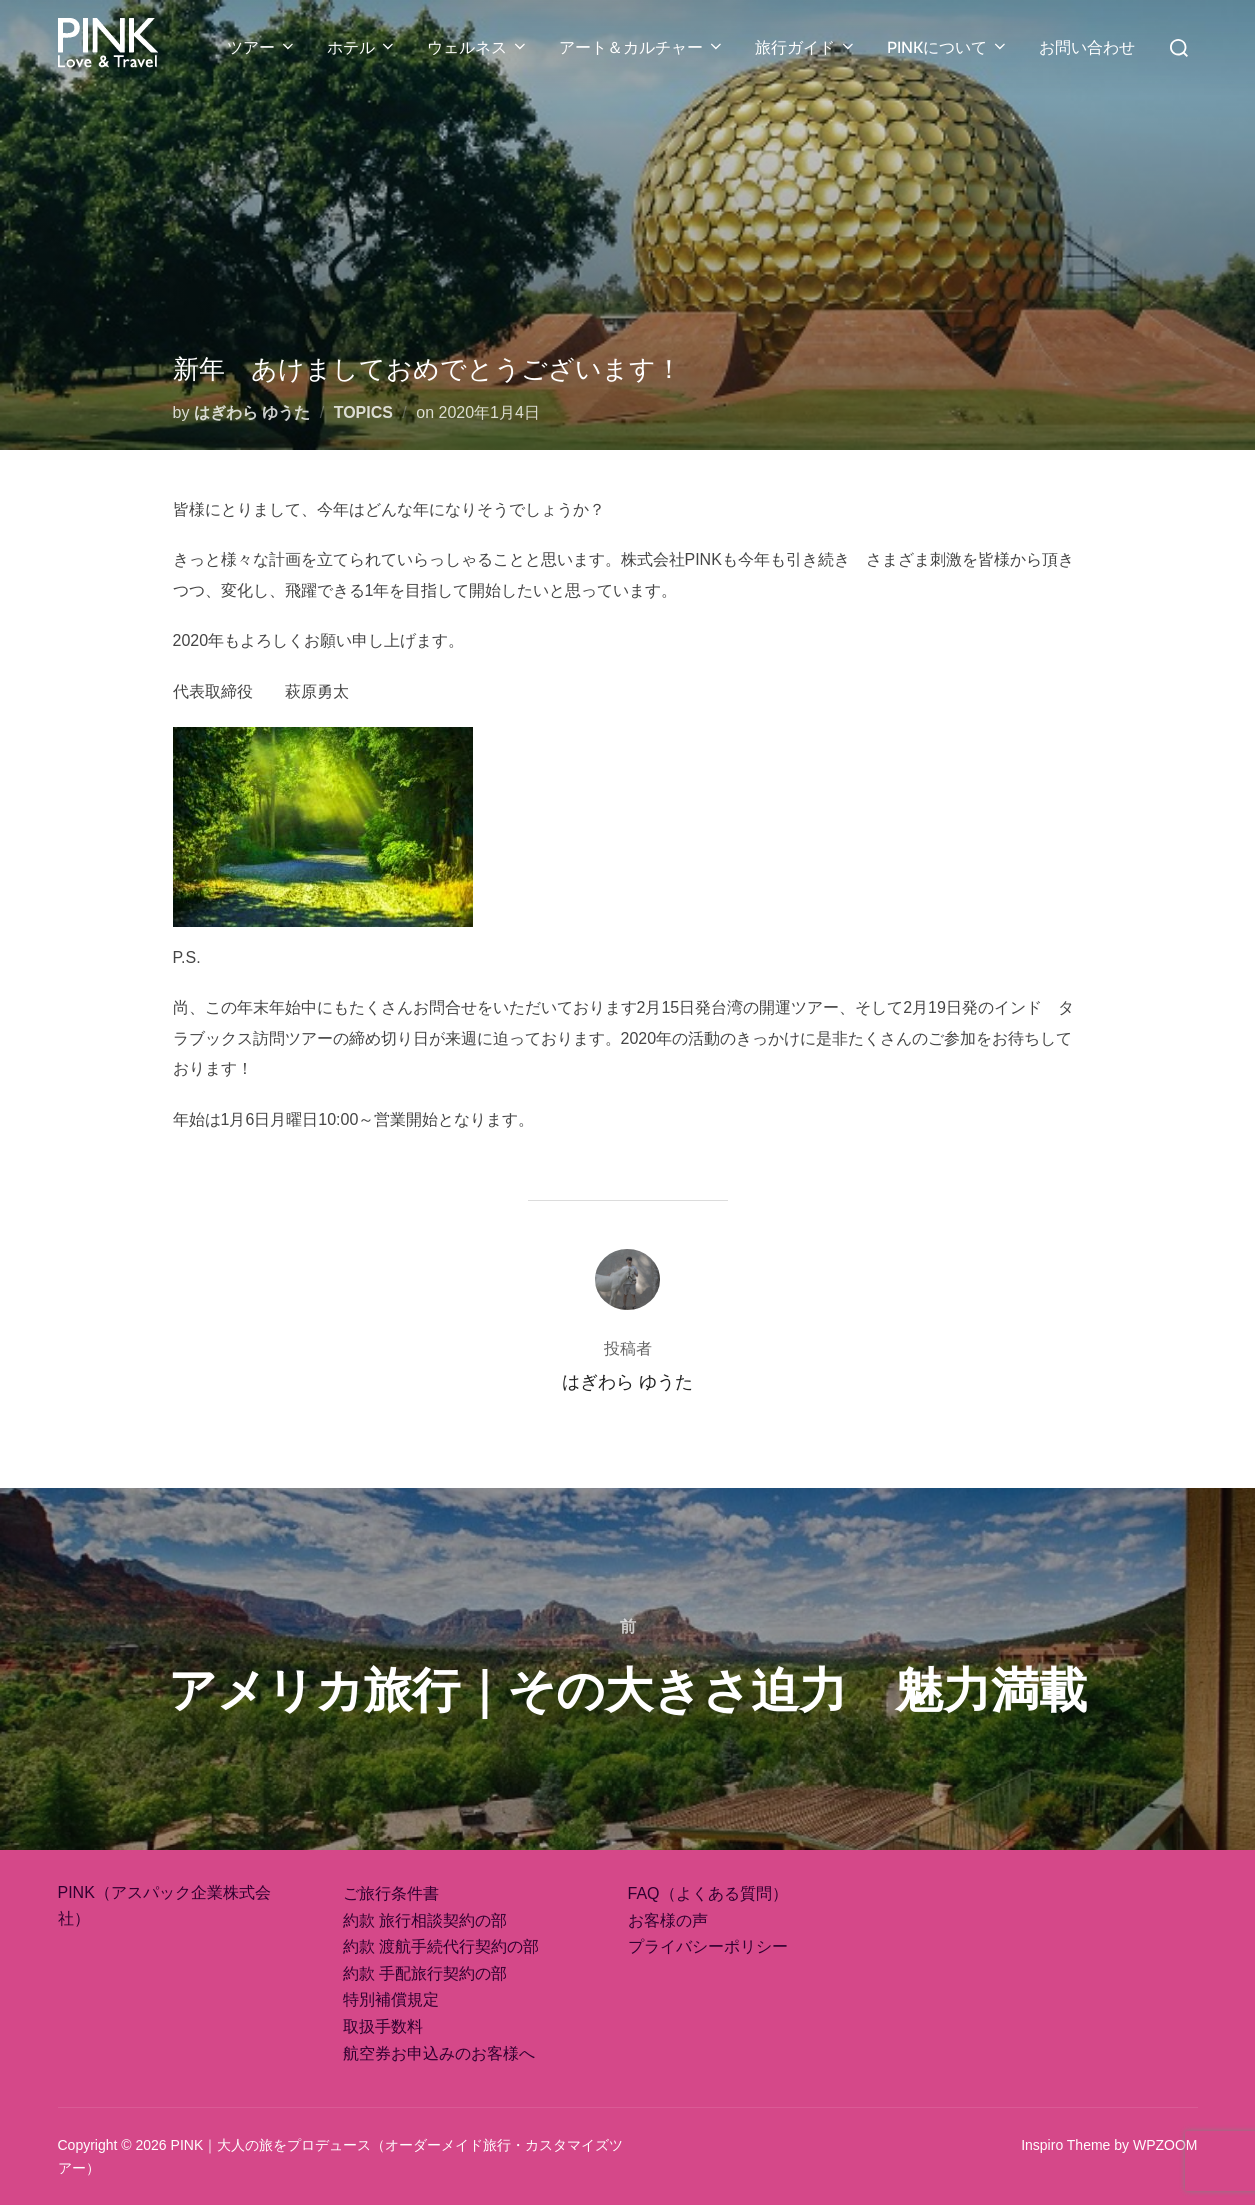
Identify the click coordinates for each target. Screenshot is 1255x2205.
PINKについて (948, 47)
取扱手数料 (383, 2026)
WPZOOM (1165, 2145)
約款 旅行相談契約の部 (425, 1920)
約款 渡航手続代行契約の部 (441, 1946)
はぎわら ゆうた (252, 412)
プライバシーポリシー (708, 1946)
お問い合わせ (1087, 47)
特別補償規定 (391, 1999)
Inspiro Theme (1065, 2145)
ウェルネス (478, 47)
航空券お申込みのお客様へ (439, 2053)
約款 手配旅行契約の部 (425, 1973)
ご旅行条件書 (391, 1893)
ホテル (362, 47)
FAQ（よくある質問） (708, 1893)
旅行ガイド (806, 47)
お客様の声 (668, 1920)
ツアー (262, 47)
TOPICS (363, 412)
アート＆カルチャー (642, 47)
